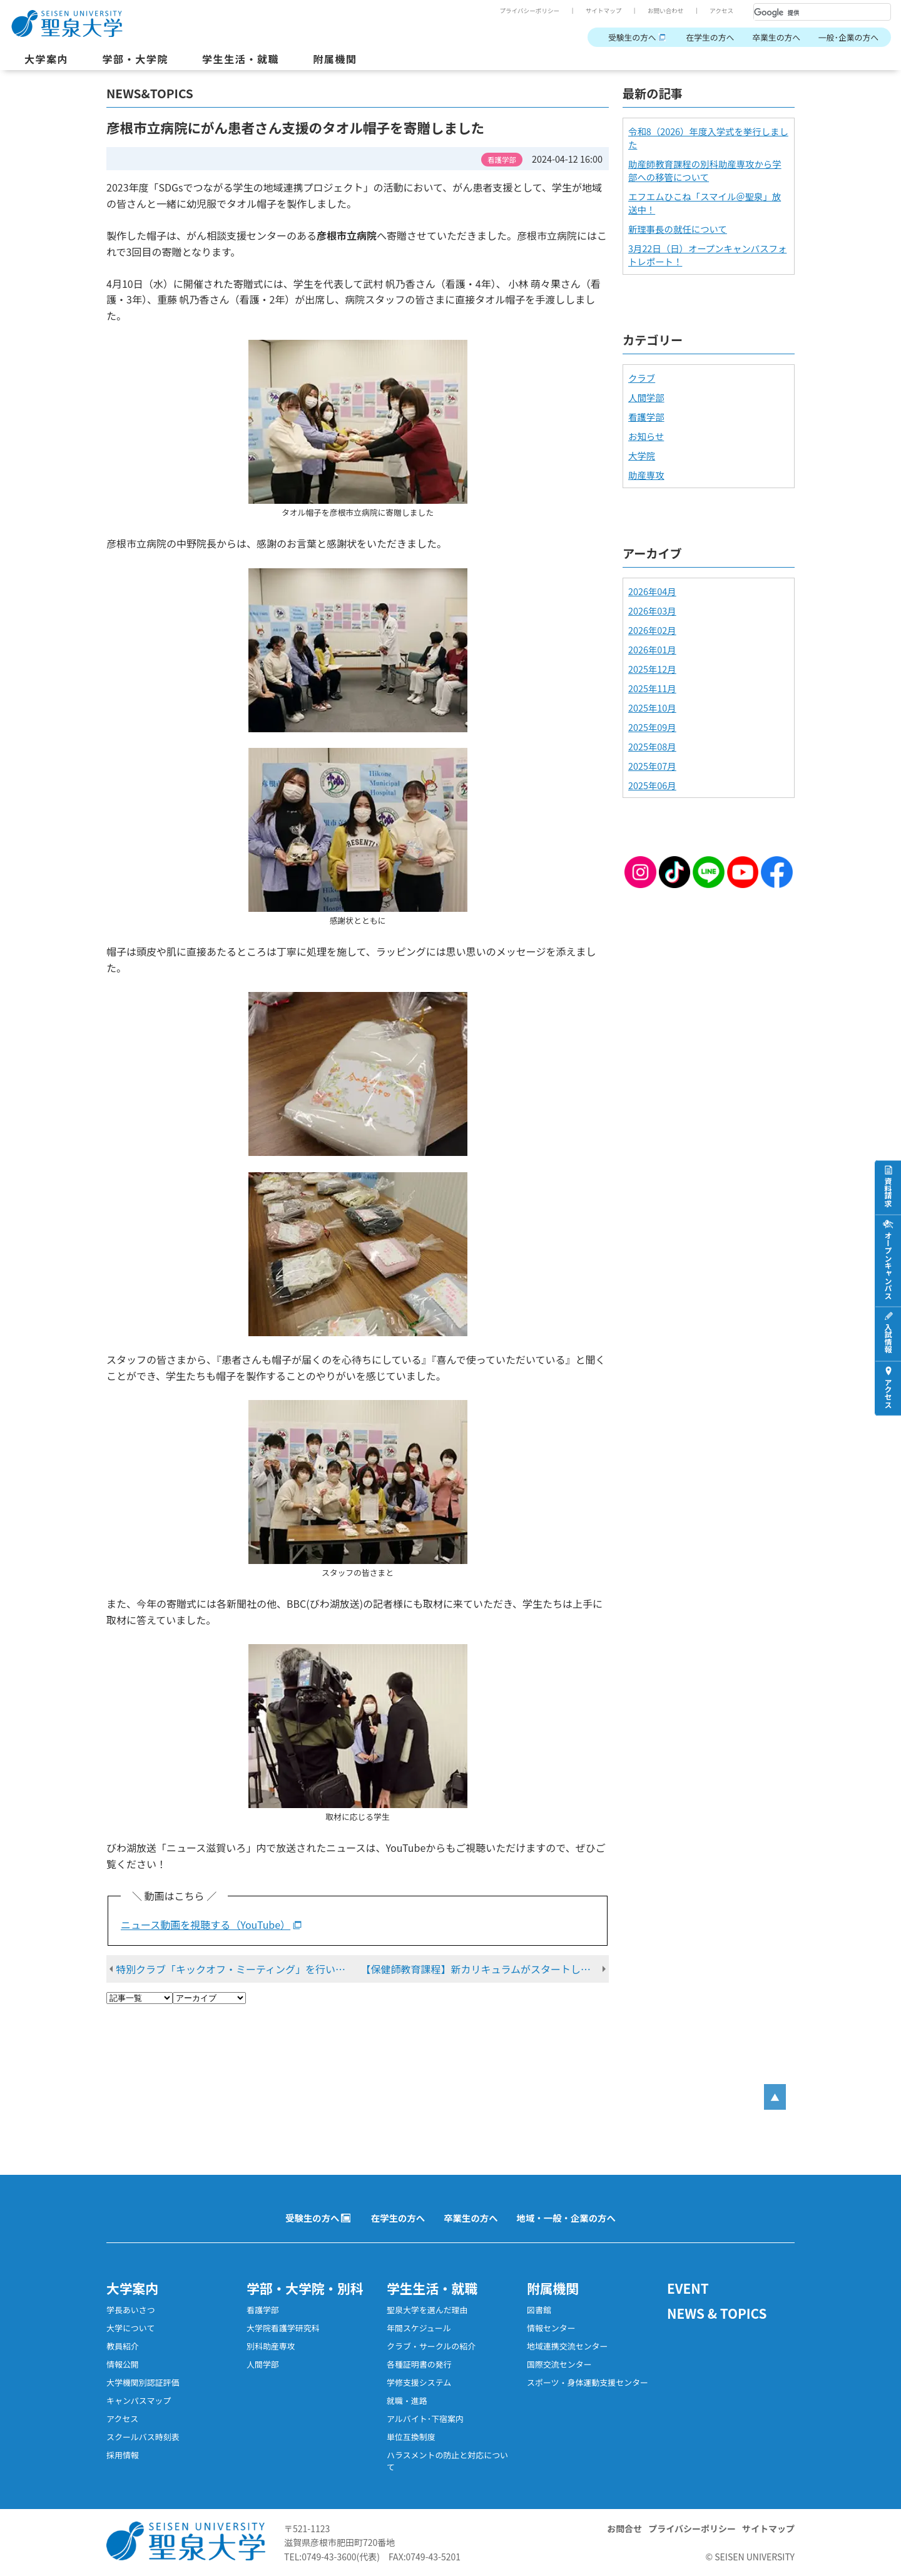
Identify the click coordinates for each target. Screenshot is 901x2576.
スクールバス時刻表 (143, 2437)
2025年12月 (652, 668)
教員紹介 (122, 2346)
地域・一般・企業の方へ (566, 2217)
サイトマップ (604, 10)
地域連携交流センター (567, 2346)
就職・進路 (407, 2400)
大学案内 (46, 58)
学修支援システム (419, 2382)
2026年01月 (652, 649)
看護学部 (646, 416)
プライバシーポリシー (529, 10)
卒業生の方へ (776, 37)
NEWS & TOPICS (716, 2313)
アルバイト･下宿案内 (425, 2419)
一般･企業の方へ (848, 37)
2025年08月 (652, 746)
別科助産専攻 (271, 2346)
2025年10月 (652, 707)
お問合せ (624, 2528)
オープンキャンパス (888, 1265)
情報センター (551, 2328)
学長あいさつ (130, 2310)
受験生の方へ (632, 37)
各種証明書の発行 (419, 2364)
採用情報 (122, 2455)
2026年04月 (652, 591)
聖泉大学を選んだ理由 (427, 2310)
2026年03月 (652, 610)
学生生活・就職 (240, 58)
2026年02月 (652, 629)
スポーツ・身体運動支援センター (587, 2382)
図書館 (539, 2310)
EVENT (688, 2288)
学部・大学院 (135, 58)
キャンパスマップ (138, 2400)
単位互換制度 (411, 2437)
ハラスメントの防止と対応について (447, 2461)
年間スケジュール (419, 2328)
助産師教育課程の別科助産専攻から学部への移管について (704, 170)
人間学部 (646, 397)
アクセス (721, 10)
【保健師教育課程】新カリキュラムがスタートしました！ (486, 1968)
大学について (130, 2328)
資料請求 (888, 1192)
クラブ (641, 377)
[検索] (807, 12)
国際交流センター (559, 2364)
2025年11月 (652, 688)
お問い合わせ (666, 10)
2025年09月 (652, 726)
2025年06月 (652, 785)
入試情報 (888, 1339)
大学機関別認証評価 (143, 2382)
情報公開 (122, 2364)
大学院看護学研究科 (283, 2328)
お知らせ (646, 435)
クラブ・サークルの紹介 (431, 2346)
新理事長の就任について (677, 228)
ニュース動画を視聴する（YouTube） (207, 1924)
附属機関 (335, 58)
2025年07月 (652, 765)
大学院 (641, 455)
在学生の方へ (710, 37)
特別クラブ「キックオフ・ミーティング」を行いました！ (240, 1968)
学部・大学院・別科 (305, 2288)
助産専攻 (646, 474)
